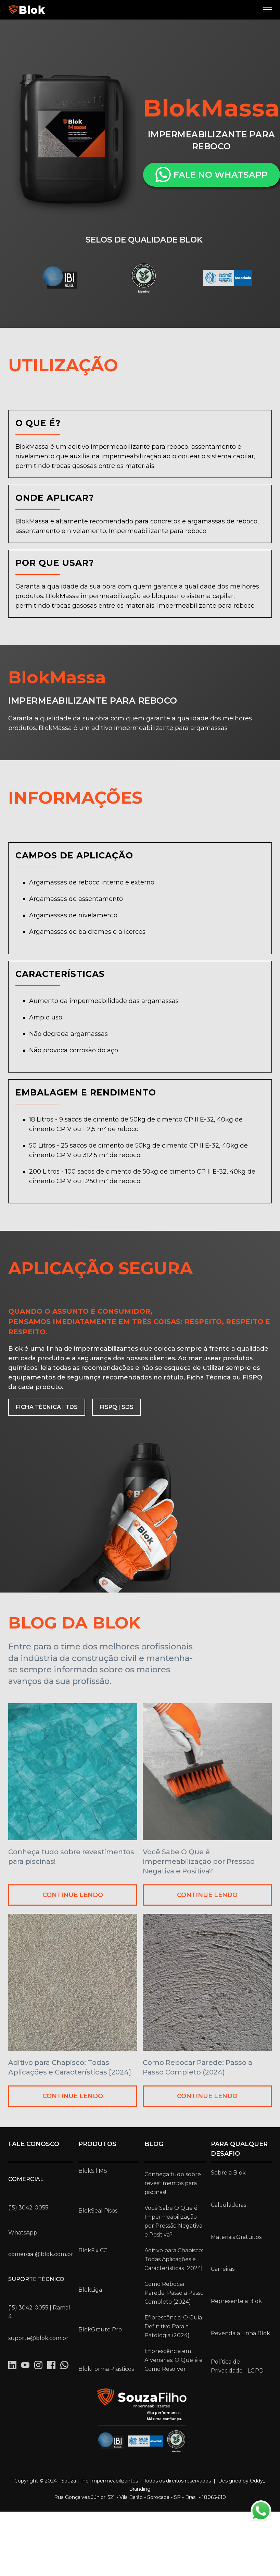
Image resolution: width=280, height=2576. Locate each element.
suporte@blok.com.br (38, 2338)
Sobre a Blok (228, 2172)
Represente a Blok (236, 2301)
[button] (268, 10)
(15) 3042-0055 (28, 2207)
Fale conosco (33, 2144)
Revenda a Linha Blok (240, 2333)
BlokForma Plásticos (106, 2369)
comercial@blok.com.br (40, 2254)
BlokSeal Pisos (97, 2210)
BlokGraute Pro (100, 2329)
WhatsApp (22, 2232)
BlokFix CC (92, 2250)
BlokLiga (90, 2290)
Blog (153, 2144)
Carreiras (222, 2269)
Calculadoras (228, 2205)
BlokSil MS (92, 2171)
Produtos (97, 2144)
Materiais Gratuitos (236, 2237)
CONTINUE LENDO (72, 1895)
